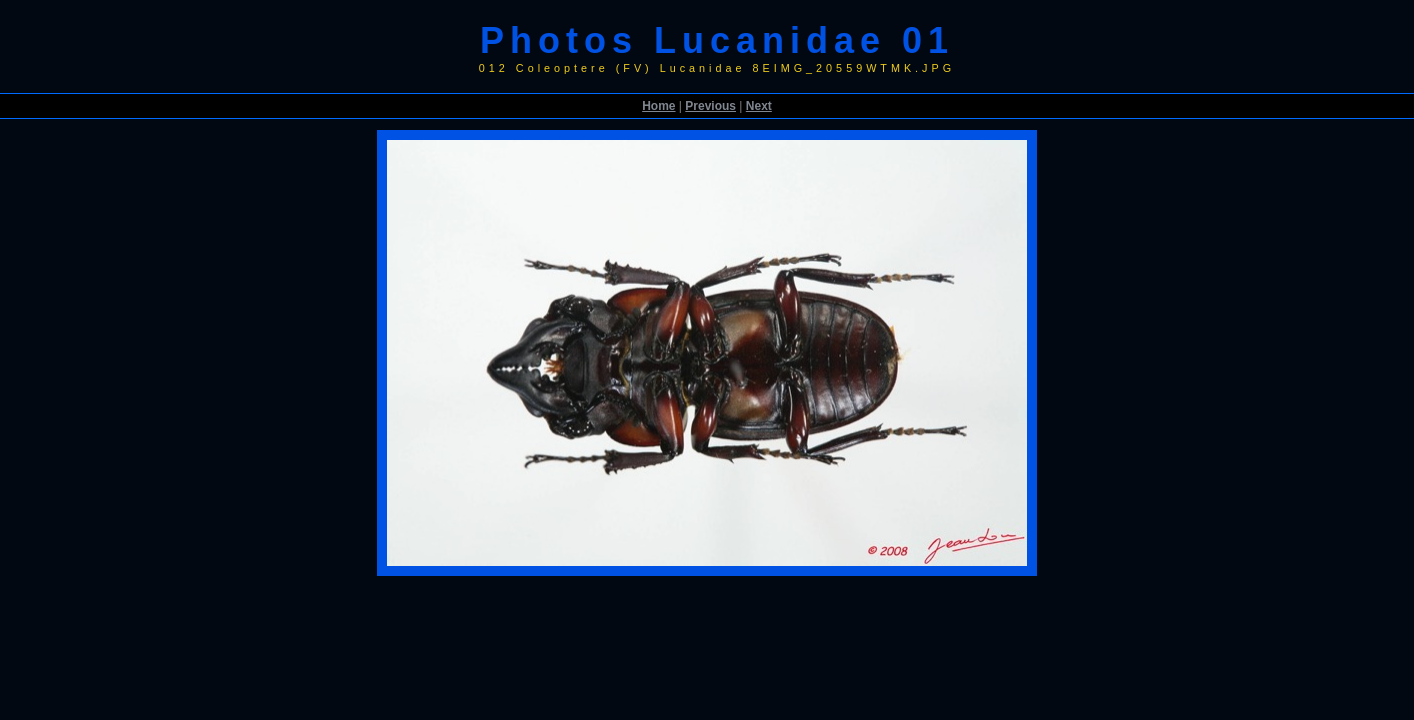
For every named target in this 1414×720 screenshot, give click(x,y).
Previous (710, 106)
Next (759, 106)
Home (658, 106)
